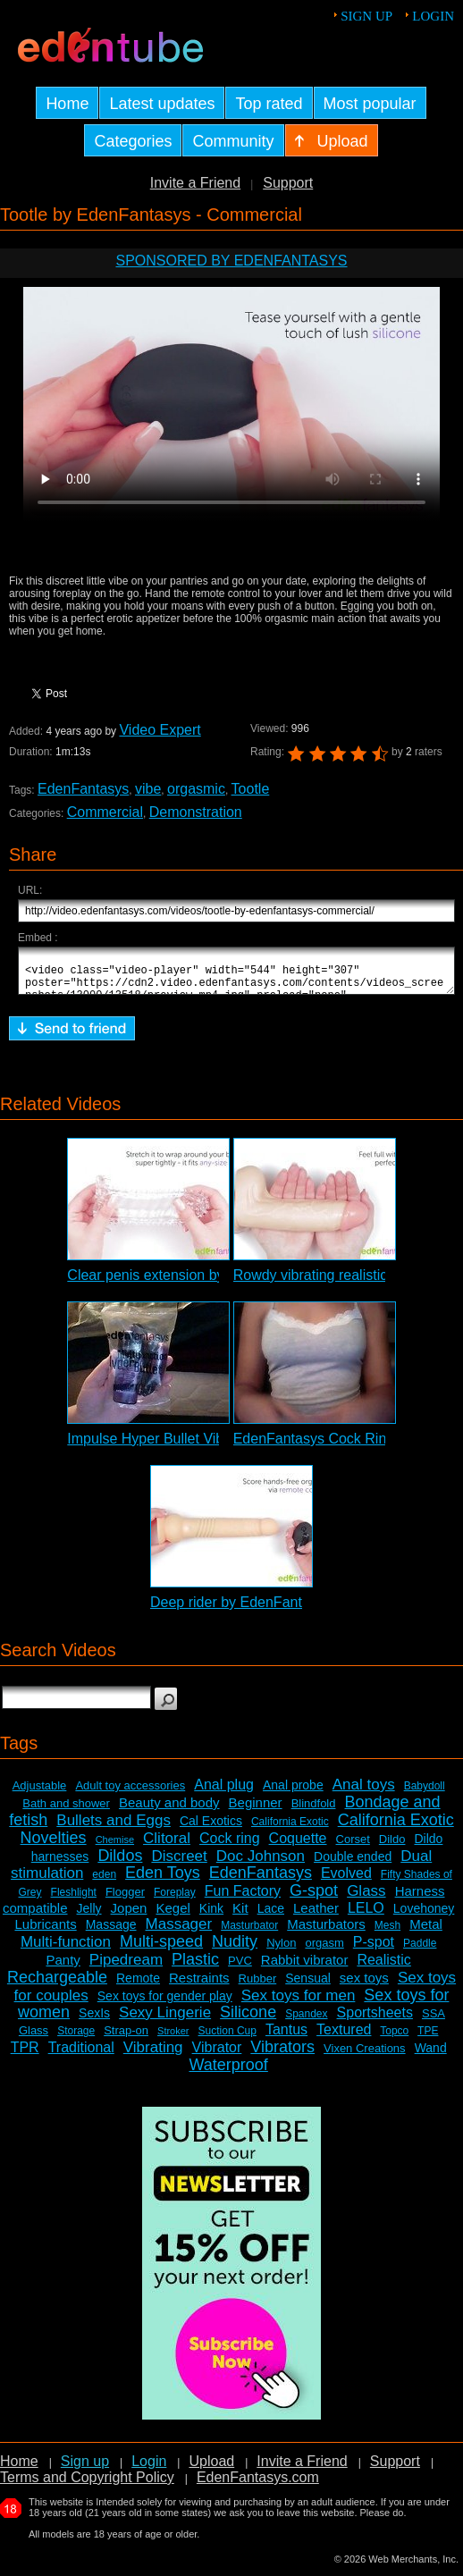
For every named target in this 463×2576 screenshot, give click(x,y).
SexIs (94, 2021)
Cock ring (229, 1846)
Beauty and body (169, 1810)
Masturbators (326, 1932)
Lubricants (45, 1932)
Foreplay (175, 1900)
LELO (366, 1916)
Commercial (105, 812)
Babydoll (424, 1794)
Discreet (178, 1864)
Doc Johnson (260, 1864)
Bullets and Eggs (113, 1828)
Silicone (248, 2020)
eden (104, 1882)
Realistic (383, 1967)
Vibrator (217, 2055)
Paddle (419, 1951)
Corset (353, 1847)
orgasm (324, 1950)
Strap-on (126, 2038)
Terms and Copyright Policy (87, 2485)
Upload (211, 2469)
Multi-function (66, 1949)
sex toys (364, 1985)
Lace (270, 1916)
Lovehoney (424, 1916)
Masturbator (249, 1933)
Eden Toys (162, 1881)
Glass (366, 1898)
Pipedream (126, 1967)
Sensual (308, 1986)
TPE (427, 2039)
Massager (179, 1932)
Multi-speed (161, 1949)
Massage (111, 1932)
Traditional (81, 2055)
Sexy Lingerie (165, 2020)
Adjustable (40, 1793)
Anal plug (224, 1792)
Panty (63, 1967)
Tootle (251, 788)
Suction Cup (227, 2039)
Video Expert (159, 729)
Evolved (346, 1881)
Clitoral (166, 1846)
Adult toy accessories (130, 1793)
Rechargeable (57, 1985)
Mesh (387, 1933)
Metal (425, 1932)
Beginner (255, 1810)
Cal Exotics (211, 1829)
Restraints (199, 1985)
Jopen (129, 1916)
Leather (316, 1916)
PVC (240, 1968)
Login (433, 16)
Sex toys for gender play (164, 2004)
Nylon (281, 1950)
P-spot (373, 1949)
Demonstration (195, 812)
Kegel (172, 1916)
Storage (76, 2039)
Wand (431, 2056)
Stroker (173, 2038)
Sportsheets (375, 2020)
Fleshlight (74, 1900)
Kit (240, 1916)
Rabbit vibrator (305, 1967)
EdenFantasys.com (258, 2485)
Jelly (89, 1916)
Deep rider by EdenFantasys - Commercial (285, 1610)
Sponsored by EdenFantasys (231, 260)
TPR (25, 2055)
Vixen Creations (365, 2056)
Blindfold (313, 1811)
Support (288, 182)
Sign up (366, 16)
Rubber (258, 1986)
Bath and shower (66, 1811)
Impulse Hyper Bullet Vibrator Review (185, 1446)
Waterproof (228, 2073)
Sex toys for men (298, 2003)
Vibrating (153, 2055)
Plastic (195, 1967)
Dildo (392, 1847)
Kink (211, 1916)
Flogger (125, 1900)
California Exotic (290, 1829)
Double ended (352, 1864)
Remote (138, 1986)
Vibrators (282, 2055)
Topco (394, 2039)
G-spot (314, 1898)
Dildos (119, 1864)
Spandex (306, 2022)
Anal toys (364, 1792)
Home (19, 2469)
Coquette (298, 1846)
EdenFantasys (83, 788)
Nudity (234, 1949)
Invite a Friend (195, 182)
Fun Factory (243, 1899)
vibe (148, 788)
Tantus (286, 2037)
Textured (343, 2037)
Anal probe (293, 1793)
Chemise (115, 1847)
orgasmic (196, 788)
